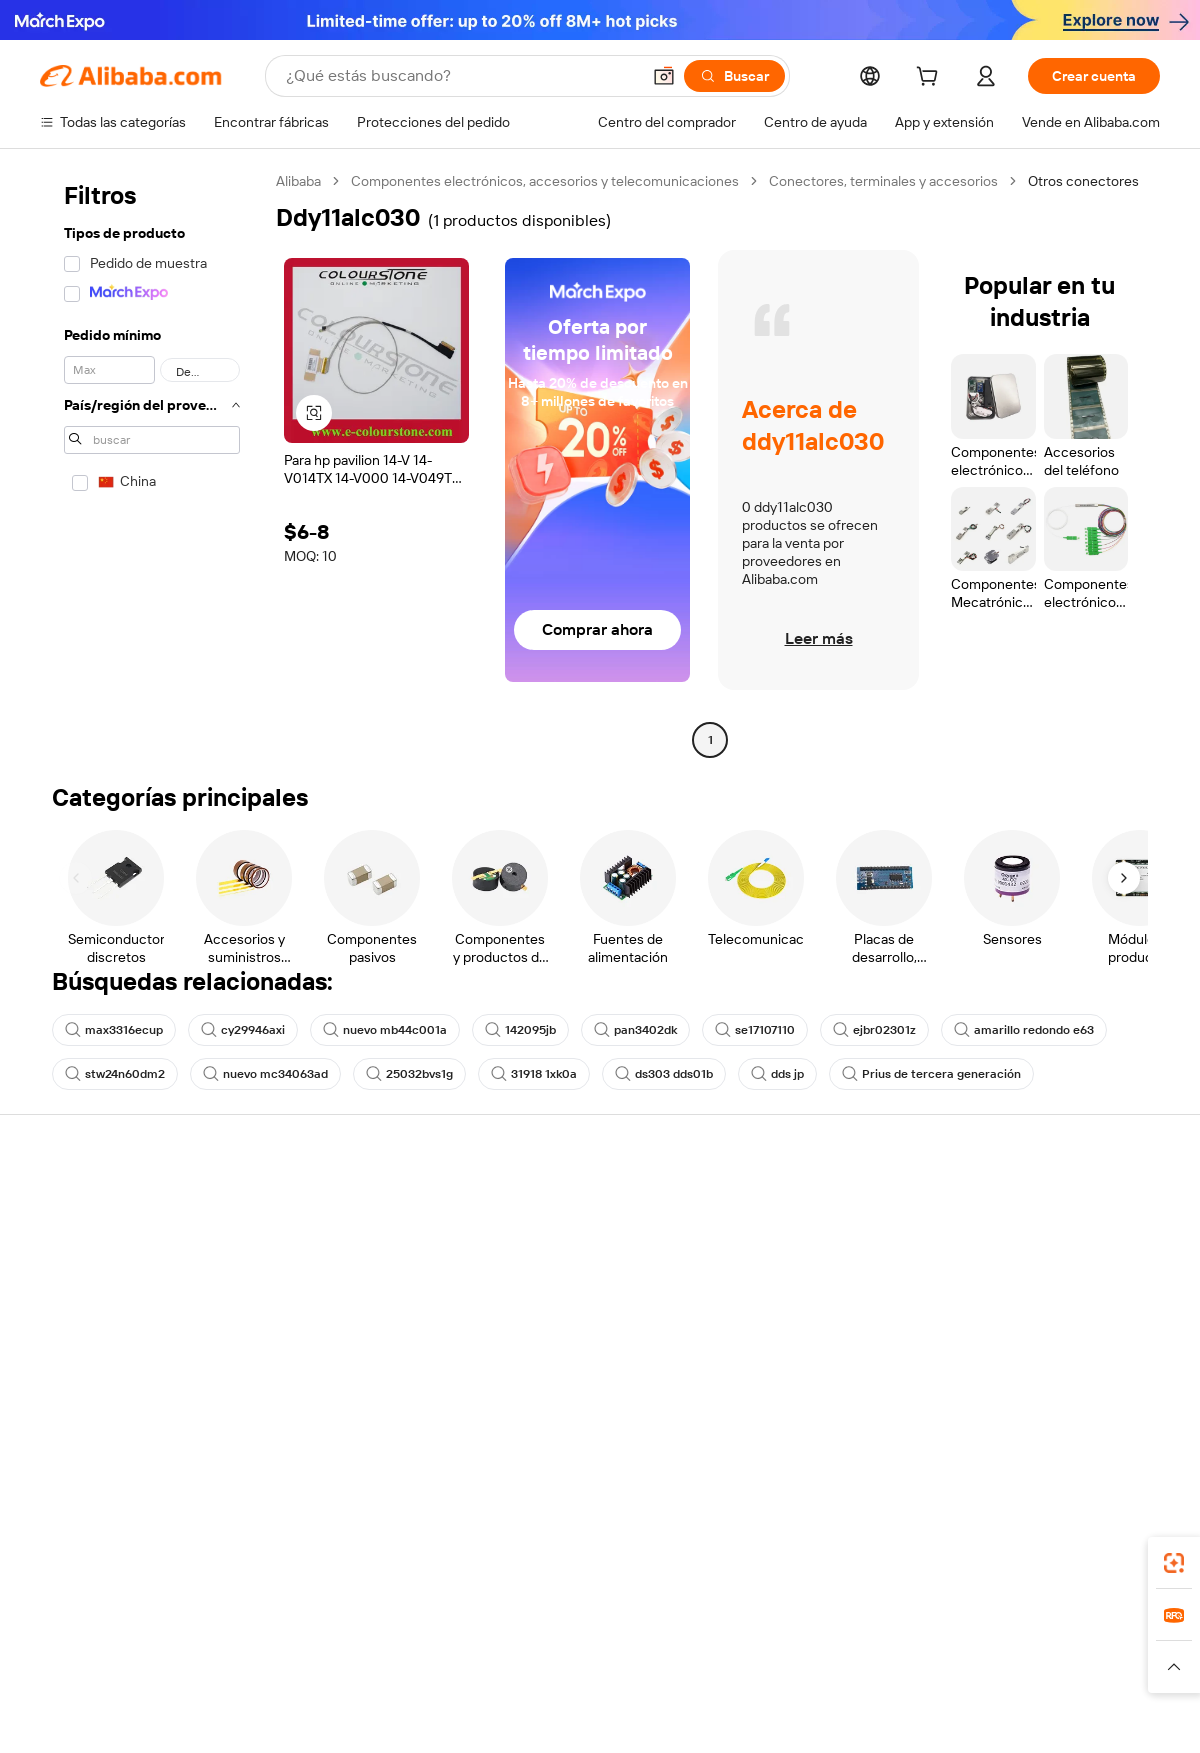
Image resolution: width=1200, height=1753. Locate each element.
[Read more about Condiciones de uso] (901, 1676)
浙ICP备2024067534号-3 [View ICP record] (1084, 1715)
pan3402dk (635, 1030)
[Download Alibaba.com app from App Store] (945, 1557)
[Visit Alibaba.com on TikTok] (1119, 1400)
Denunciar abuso (93, 1358)
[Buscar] (734, 76)
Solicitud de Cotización (571, 1206)
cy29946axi (243, 1030)
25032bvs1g (409, 1074)
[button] (664, 76)
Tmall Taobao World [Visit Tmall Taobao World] (475, 1646)
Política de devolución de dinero (369, 1244)
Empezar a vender (785, 1206)
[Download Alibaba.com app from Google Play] (1092, 1557)
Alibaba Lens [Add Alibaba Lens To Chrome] (135, 1557)
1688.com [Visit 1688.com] (367, 1646)
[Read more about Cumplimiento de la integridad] (1071, 1676)
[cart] (931, 79)
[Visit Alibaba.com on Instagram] (1059, 1400)
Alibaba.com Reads (559, 1320)
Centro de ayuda (91, 1206)
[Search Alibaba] (461, 76)
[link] (1174, 1563)
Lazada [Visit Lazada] (627, 1646)
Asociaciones (772, 1338)
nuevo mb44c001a (385, 1030)
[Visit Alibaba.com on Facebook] (969, 1400)
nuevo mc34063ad (265, 1074)
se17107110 (755, 1030)
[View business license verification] (773, 1715)
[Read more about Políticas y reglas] (85, 1676)
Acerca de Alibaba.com (1031, 1206)
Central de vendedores (801, 1244)
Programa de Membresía (576, 1244)
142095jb (520, 1030)
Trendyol (840, 1646)
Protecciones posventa (343, 1320)
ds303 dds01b (664, 1074)
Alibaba (298, 181)
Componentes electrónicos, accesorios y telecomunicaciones (545, 181)
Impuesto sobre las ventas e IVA (600, 1282)
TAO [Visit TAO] (783, 1646)
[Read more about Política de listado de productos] (329, 1676)
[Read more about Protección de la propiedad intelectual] (560, 1676)
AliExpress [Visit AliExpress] (288, 1646)
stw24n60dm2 (115, 1074)
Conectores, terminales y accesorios (883, 181)
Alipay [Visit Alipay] (570, 1646)
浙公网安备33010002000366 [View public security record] (884, 1715)
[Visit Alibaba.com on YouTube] (1089, 1400)
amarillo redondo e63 (1024, 1030)
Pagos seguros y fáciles (343, 1206)
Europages (917, 1646)
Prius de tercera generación (931, 1074)
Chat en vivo (78, 1244)
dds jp (777, 1074)
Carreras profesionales (1031, 1320)
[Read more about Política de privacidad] (759, 1676)
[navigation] (152, 463)
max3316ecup (114, 1030)
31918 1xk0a (534, 1074)
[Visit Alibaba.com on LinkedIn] (999, 1400)
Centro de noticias (1017, 1282)
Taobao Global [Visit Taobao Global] (709, 1646)
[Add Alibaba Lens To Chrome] (327, 1557)
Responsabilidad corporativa (1048, 1244)
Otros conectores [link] (1083, 181)
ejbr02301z (874, 1030)
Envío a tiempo (315, 1282)
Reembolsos (79, 1320)
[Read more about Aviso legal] (183, 1676)
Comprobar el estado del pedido (139, 1282)
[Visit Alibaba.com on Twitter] (1029, 1400)
